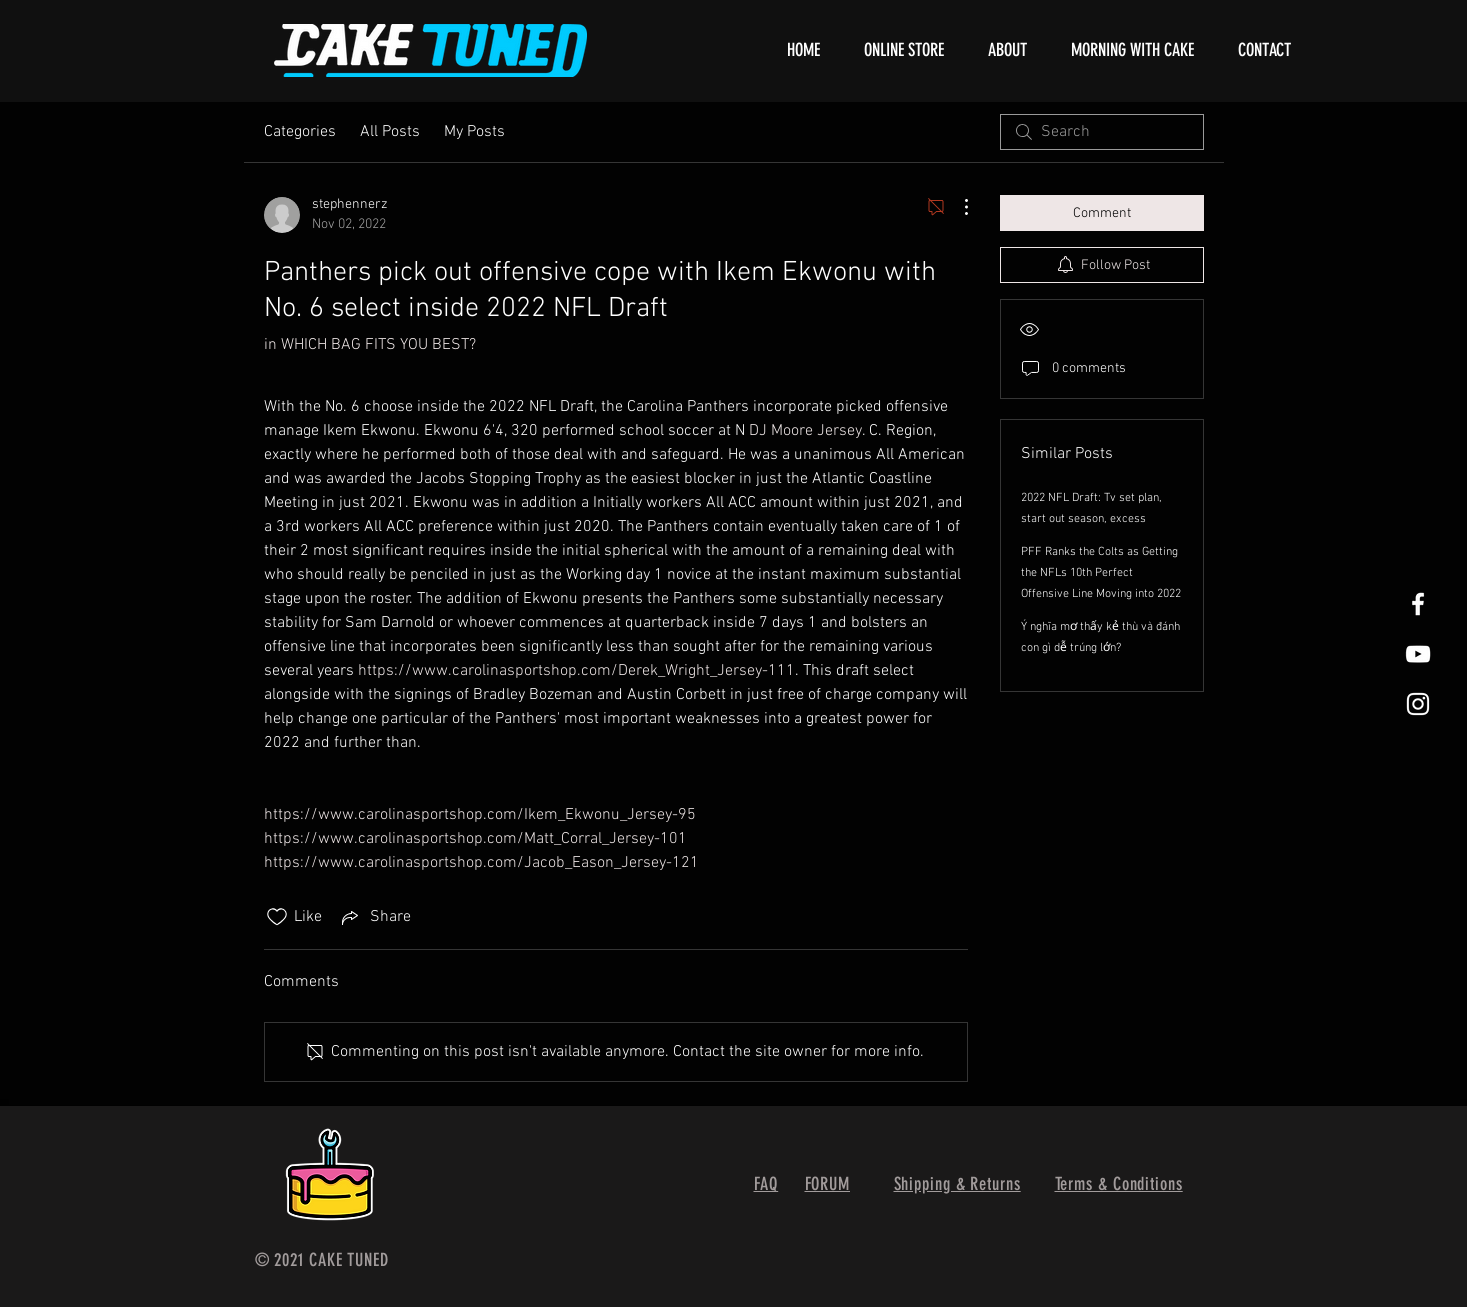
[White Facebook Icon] (1418, 604)
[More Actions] (956, 207)
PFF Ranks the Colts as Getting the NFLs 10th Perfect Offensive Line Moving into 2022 (1101, 573)
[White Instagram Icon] (1418, 704)
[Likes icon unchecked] (277, 917)
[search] (1102, 132)
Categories (300, 132)
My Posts (474, 132)
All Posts (390, 132)
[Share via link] (374, 917)
